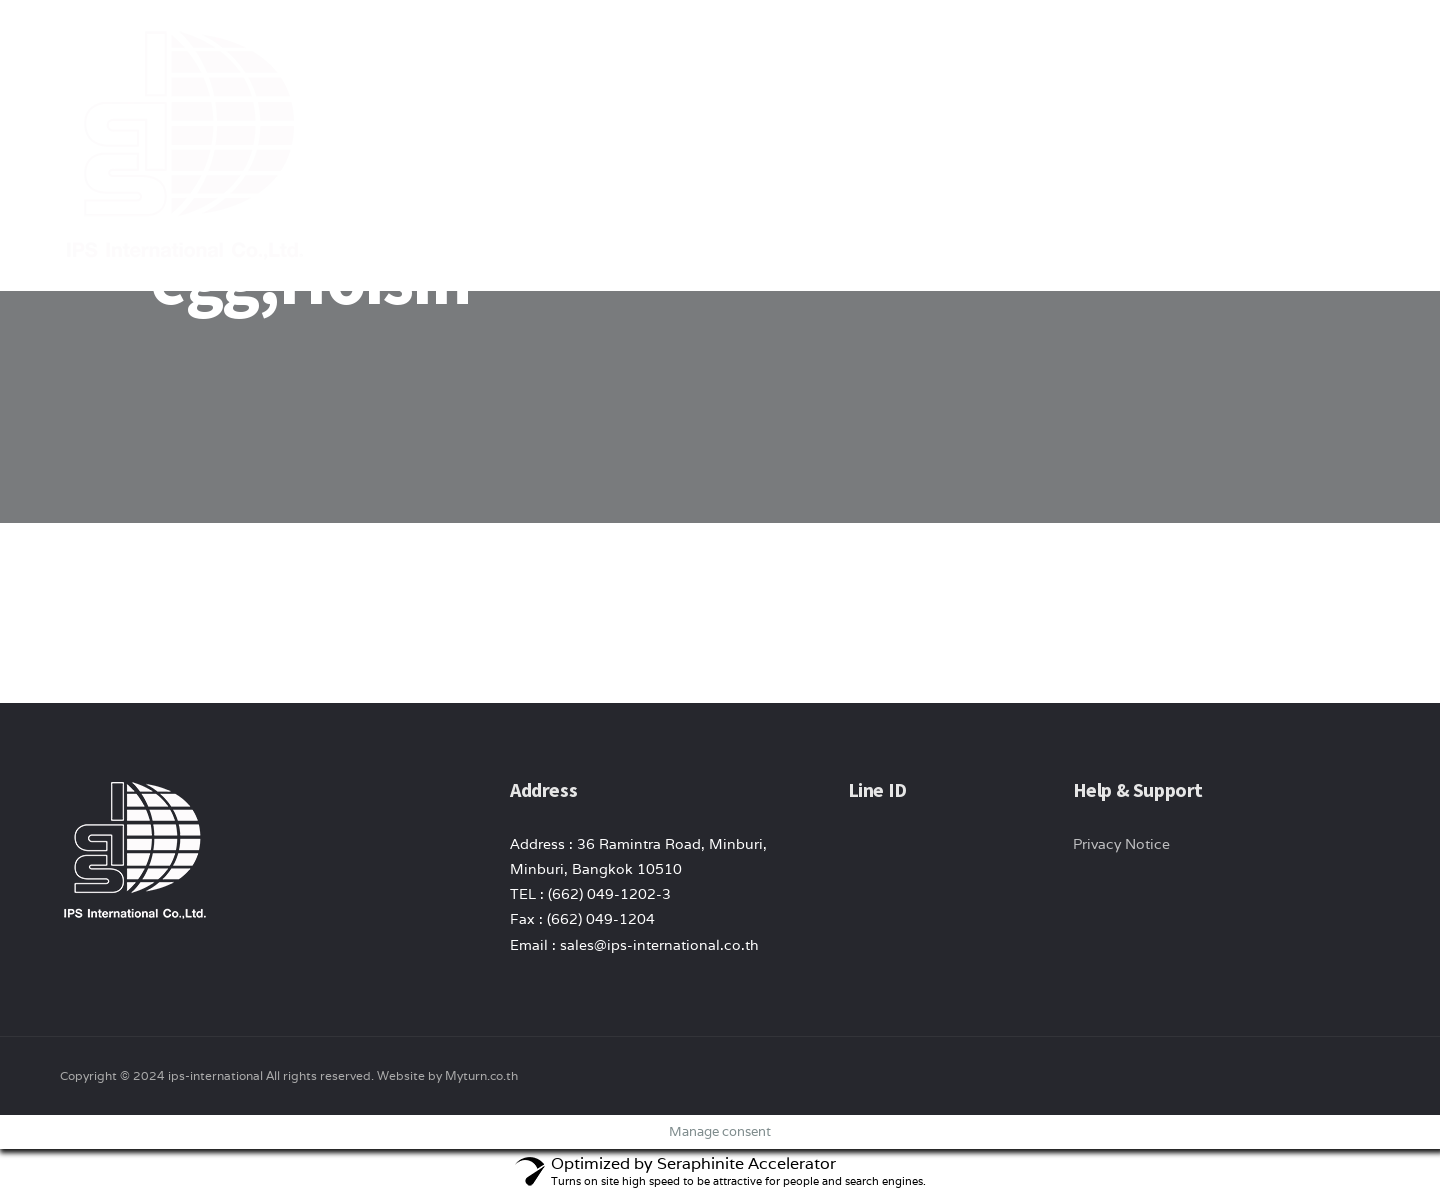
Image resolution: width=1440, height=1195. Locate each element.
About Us (885, 50)
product (984, 50)
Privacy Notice (1121, 844)
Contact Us (1225, 50)
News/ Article (1101, 50)
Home (798, 50)
